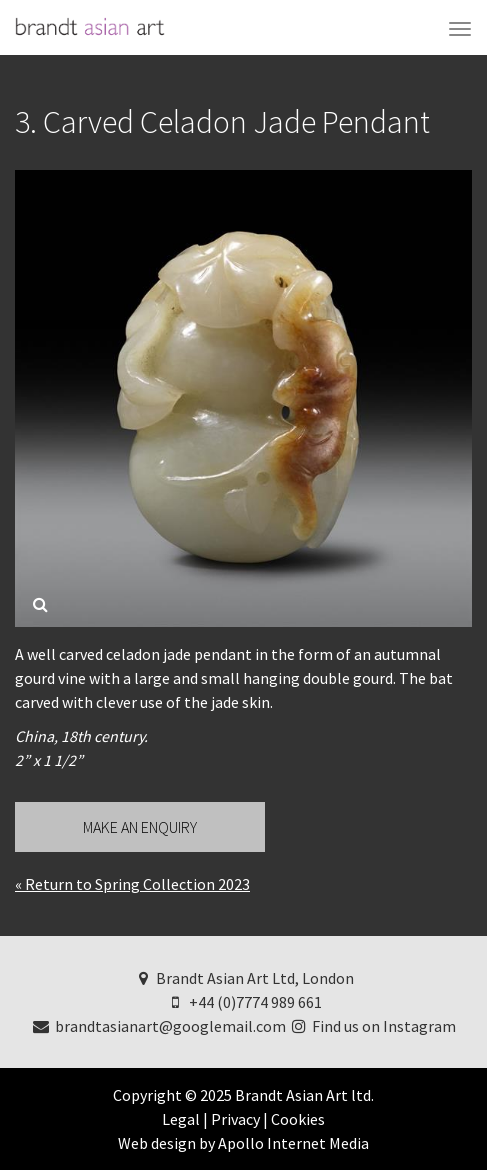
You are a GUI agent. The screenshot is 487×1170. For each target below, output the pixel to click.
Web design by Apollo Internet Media (243, 1143)
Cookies (298, 1119)
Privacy (235, 1119)
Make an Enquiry (140, 827)
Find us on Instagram (373, 1026)
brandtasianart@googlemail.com (158, 1026)
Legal (181, 1119)
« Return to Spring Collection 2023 (132, 884)
